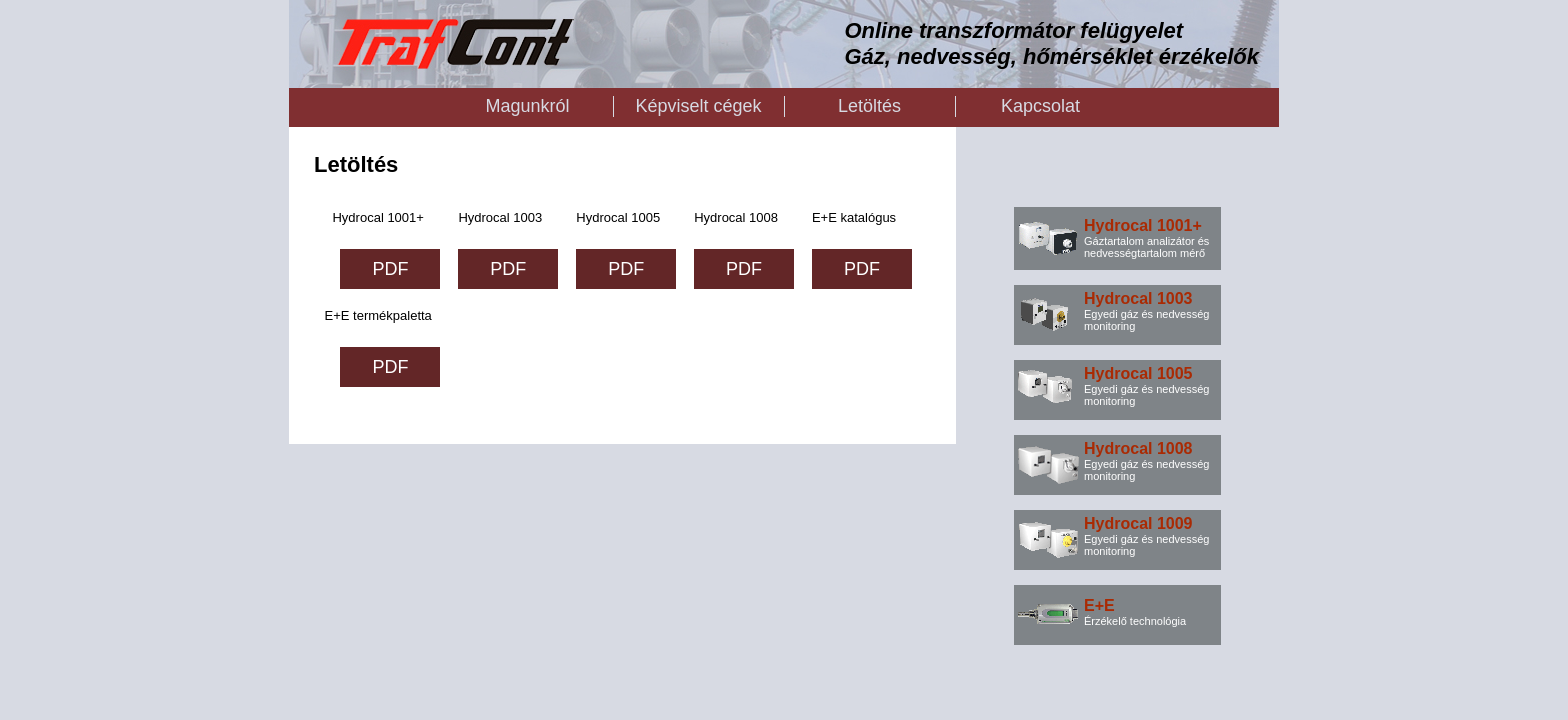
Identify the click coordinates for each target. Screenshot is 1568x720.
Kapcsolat (1040, 106)
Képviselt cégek (698, 106)
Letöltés (869, 106)
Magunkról (527, 106)
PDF (390, 269)
